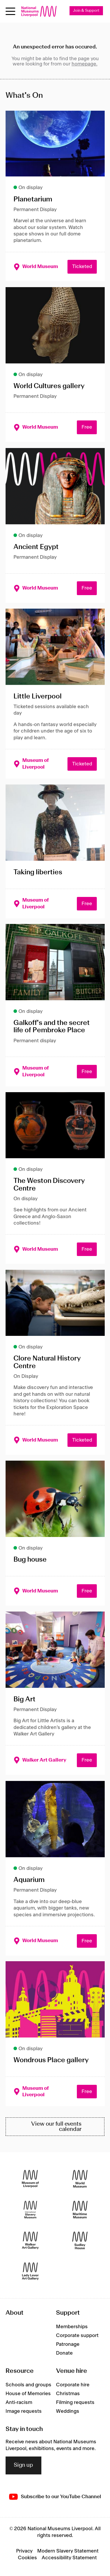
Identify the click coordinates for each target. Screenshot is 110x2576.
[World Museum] (80, 2178)
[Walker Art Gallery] (30, 2240)
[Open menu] (10, 11)
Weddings (67, 2411)
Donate (64, 2353)
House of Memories (28, 2393)
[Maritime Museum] (80, 2209)
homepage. (84, 64)
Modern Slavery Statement (68, 2551)
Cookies (27, 2557)
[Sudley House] (80, 2240)
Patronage (67, 2344)
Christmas (68, 2393)
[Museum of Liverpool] (30, 2178)
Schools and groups (28, 2385)
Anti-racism (19, 2402)
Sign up (23, 2465)
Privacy (24, 2551)
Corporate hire (72, 2385)
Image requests (24, 2411)
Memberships (72, 2326)
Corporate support (77, 2335)
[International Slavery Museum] (30, 2209)
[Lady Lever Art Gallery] (30, 2271)
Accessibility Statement (69, 2557)
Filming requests (75, 2402)
